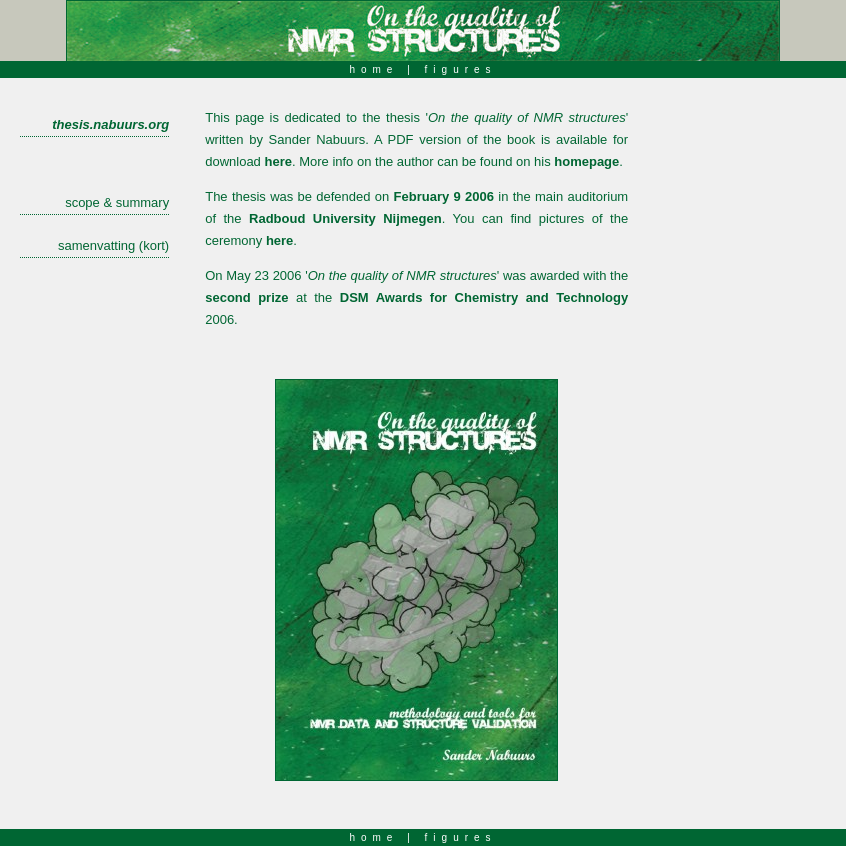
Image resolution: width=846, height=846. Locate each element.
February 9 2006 (444, 196)
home (373, 69)
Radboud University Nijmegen (345, 218)
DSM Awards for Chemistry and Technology (484, 297)
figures (461, 69)
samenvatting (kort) (113, 245)
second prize (246, 297)
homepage (586, 161)
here (277, 161)
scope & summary (117, 202)
